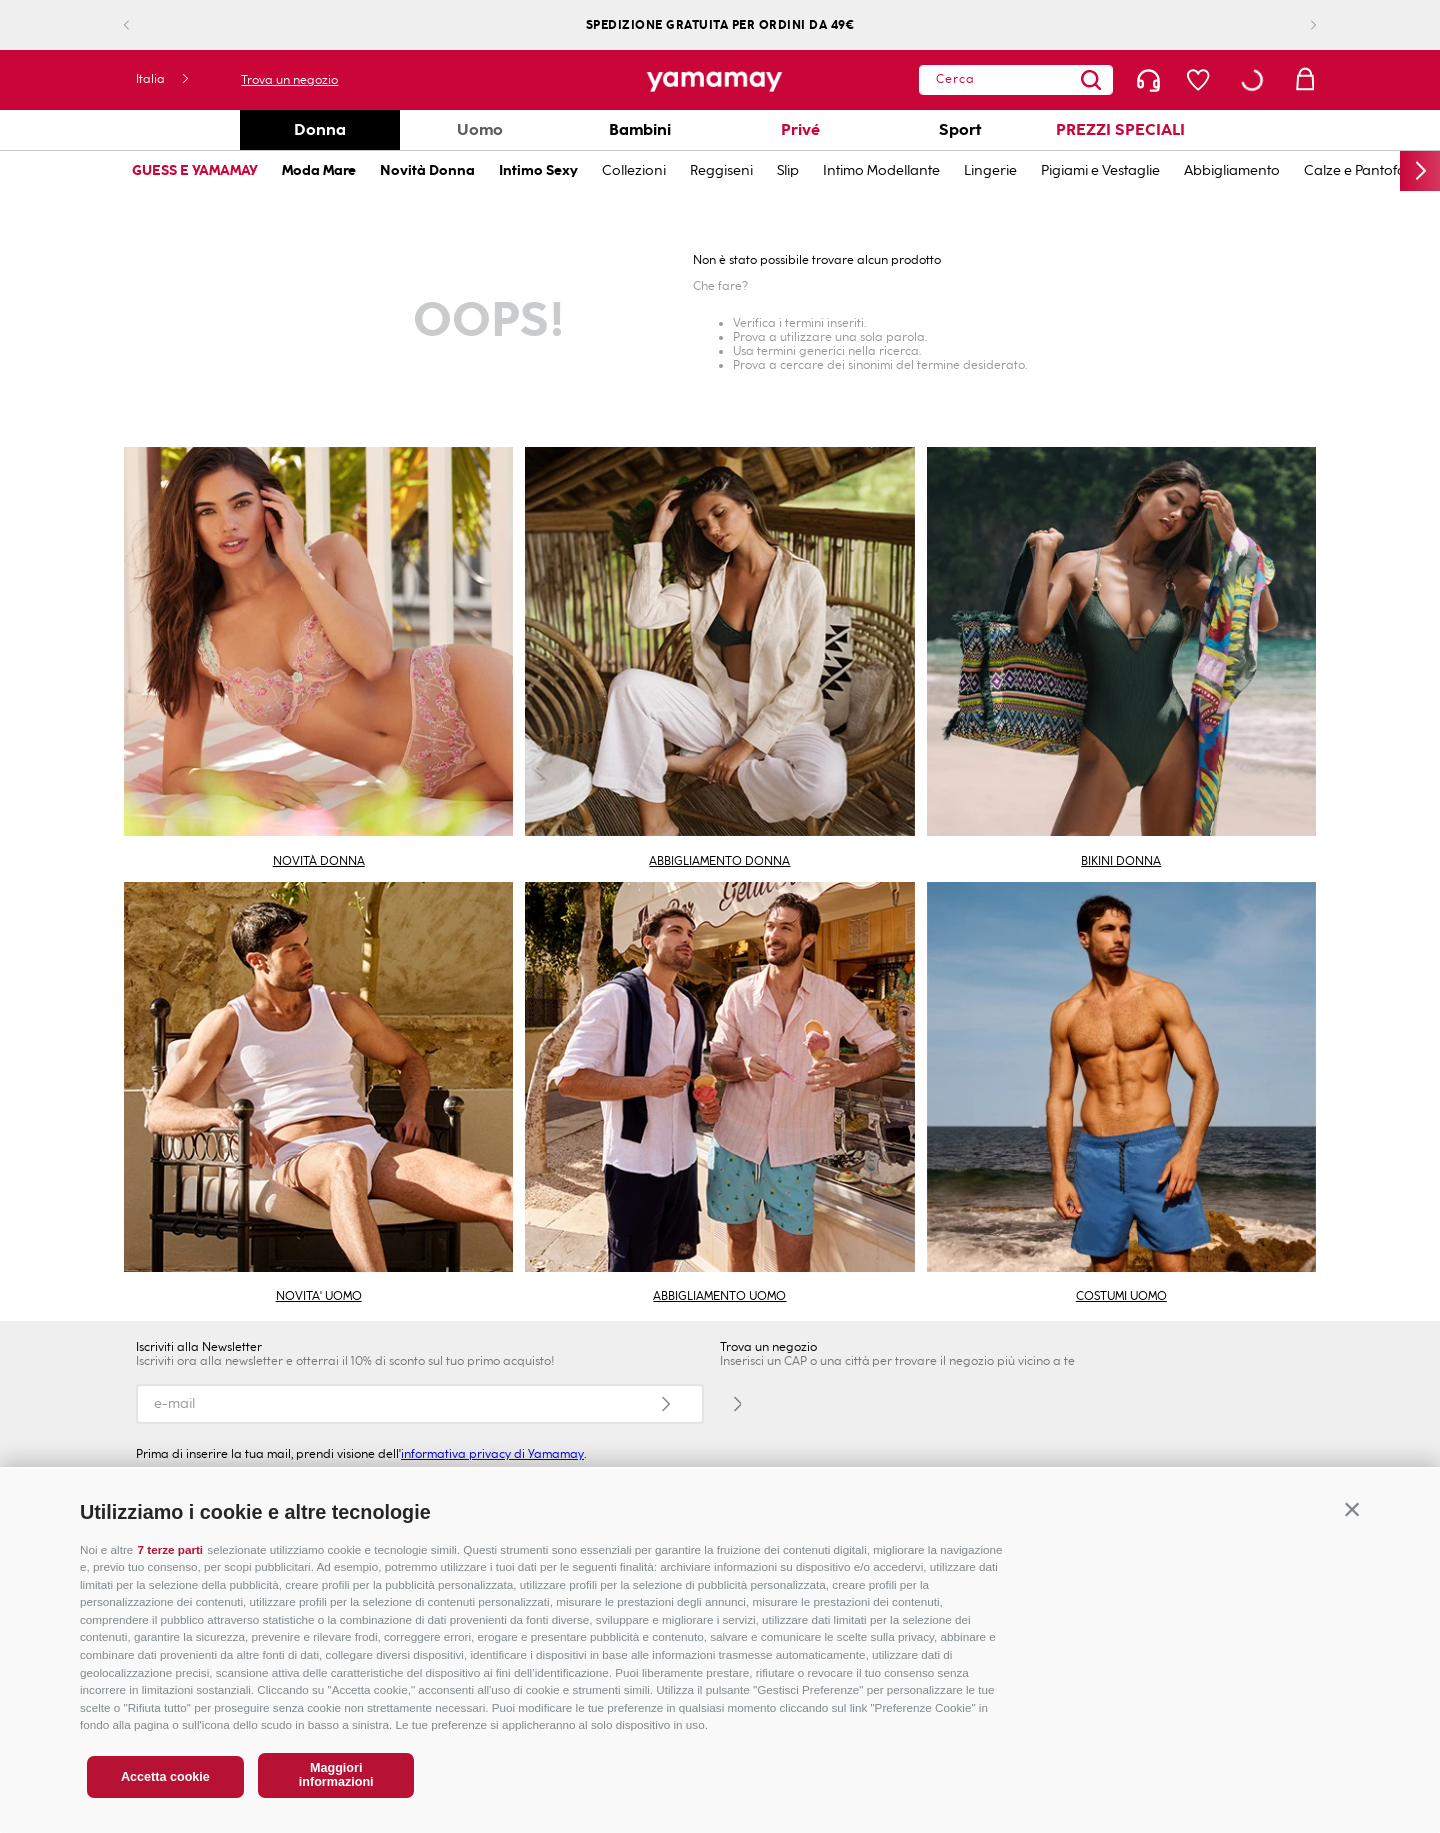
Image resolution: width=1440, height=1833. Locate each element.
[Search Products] (1091, 80)
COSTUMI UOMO (1121, 1296)
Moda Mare (319, 170)
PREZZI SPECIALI (1120, 129)
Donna (320, 129)
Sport (960, 129)
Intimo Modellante (881, 170)
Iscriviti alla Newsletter (199, 1347)
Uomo (480, 129)
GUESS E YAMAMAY (195, 170)
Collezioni (634, 170)
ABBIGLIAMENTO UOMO (719, 1296)
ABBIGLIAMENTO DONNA (719, 861)
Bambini (640, 129)
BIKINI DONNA (1121, 861)
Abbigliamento (1232, 170)
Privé (800, 129)
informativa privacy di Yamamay (492, 1454)
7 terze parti (171, 1549)
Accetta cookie (165, 1777)
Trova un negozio (289, 80)
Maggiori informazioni (336, 1775)
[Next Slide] (1297, 25)
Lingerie (990, 170)
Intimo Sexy (538, 170)
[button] (1352, 1509)
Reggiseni (721, 170)
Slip (788, 170)
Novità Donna (427, 170)
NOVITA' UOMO (319, 1296)
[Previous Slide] (142, 25)
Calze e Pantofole (1360, 170)
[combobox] (1016, 80)
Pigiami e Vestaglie (1100, 170)
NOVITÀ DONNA (319, 861)
